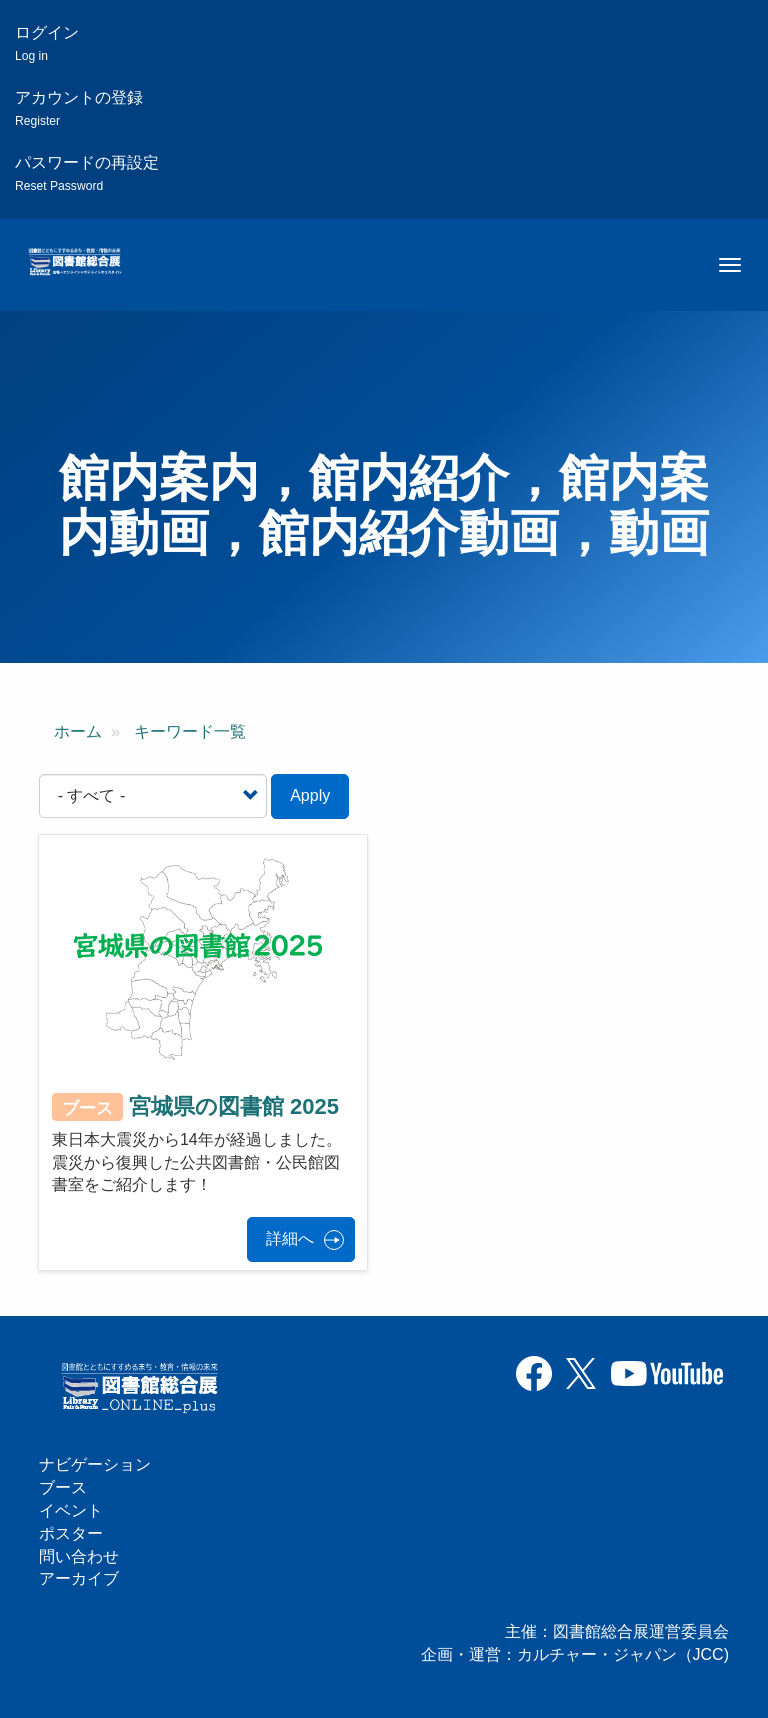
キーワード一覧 (190, 731)
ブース (63, 1487)
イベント (71, 1510)
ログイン (47, 43)
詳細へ (290, 1238)
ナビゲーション (95, 1464)
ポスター (71, 1533)
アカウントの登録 (79, 108)
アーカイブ (79, 1578)
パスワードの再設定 (87, 173)
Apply (310, 795)
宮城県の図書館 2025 (234, 1106)
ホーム (78, 731)
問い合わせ (79, 1556)
